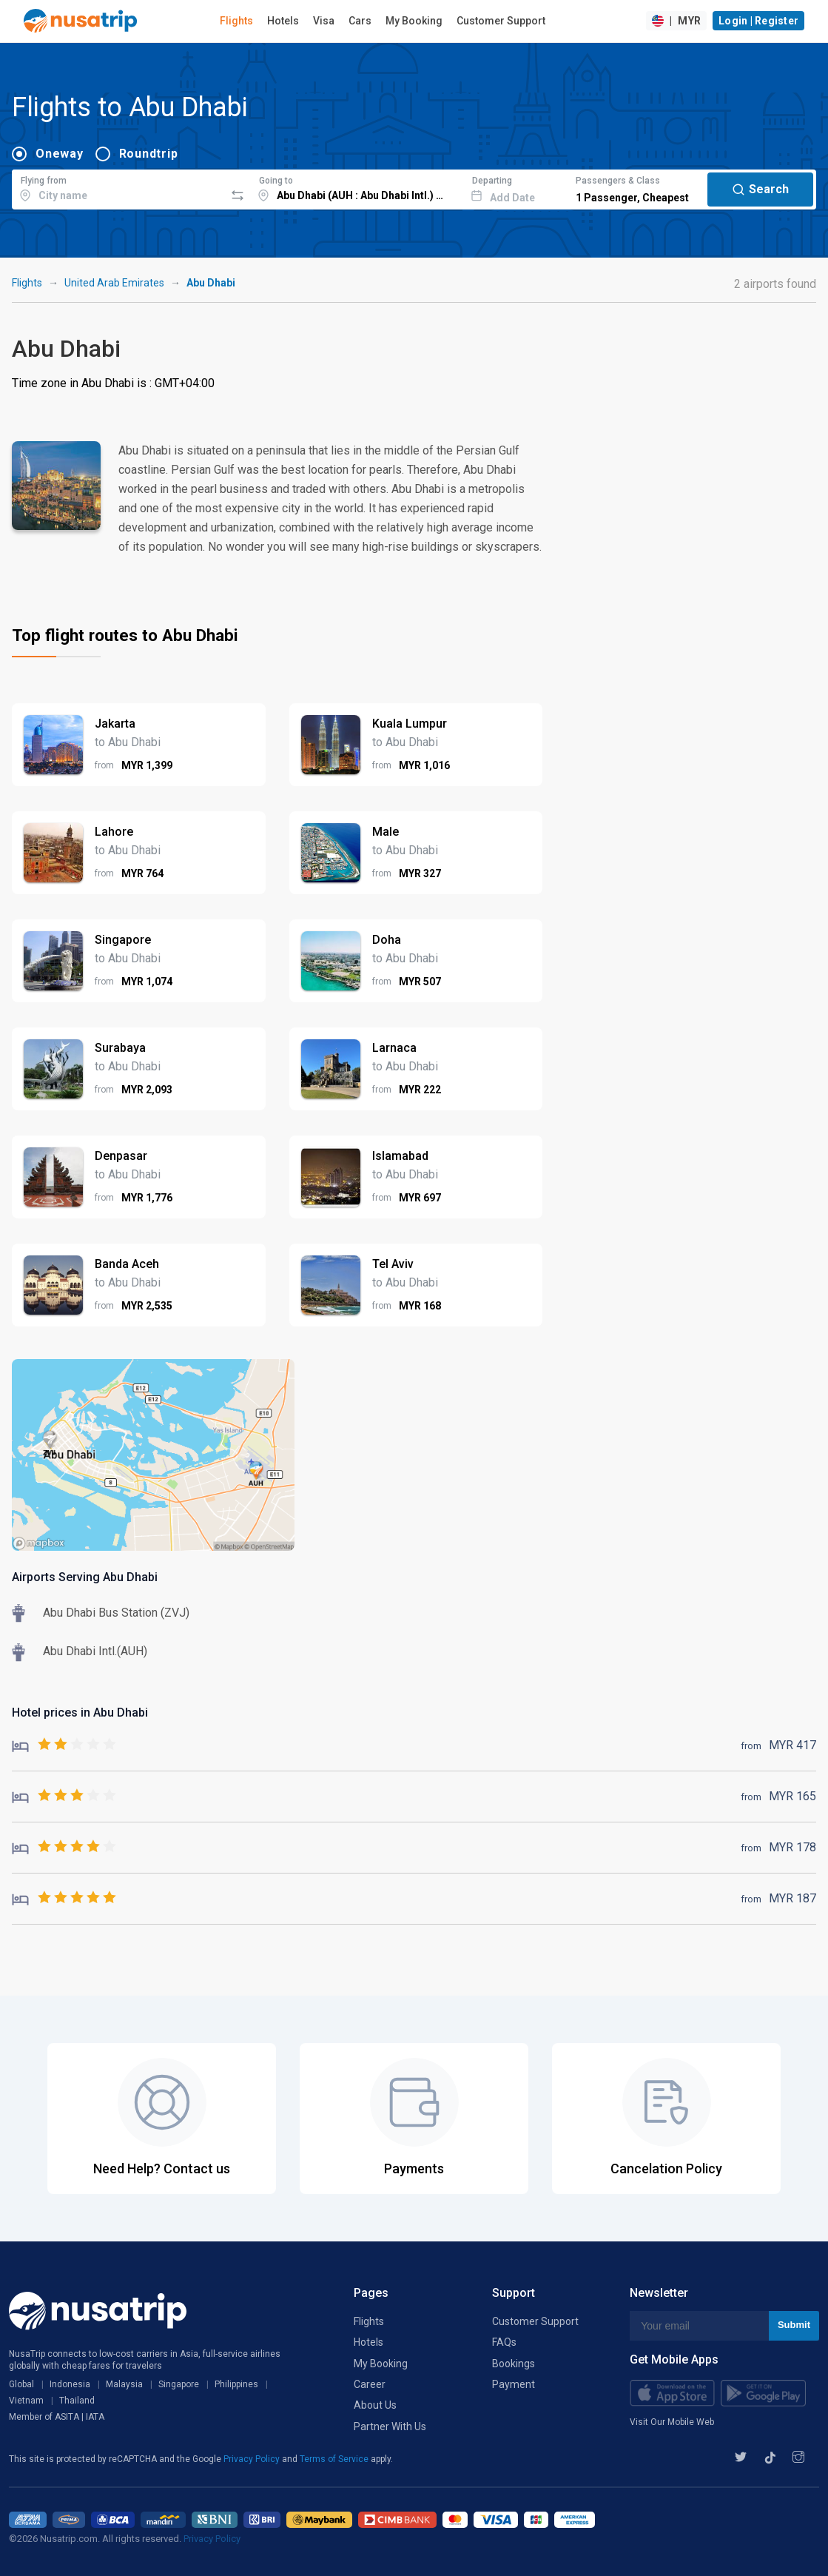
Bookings (513, 2363)
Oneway (60, 154)
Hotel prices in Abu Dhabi (80, 1712)
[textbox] (118, 187)
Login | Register (758, 21)
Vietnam (26, 2400)
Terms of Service (335, 2459)
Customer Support (501, 21)
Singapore (178, 2384)
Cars (360, 21)
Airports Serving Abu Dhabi (85, 1577)
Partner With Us (390, 2426)
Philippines (236, 2384)
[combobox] (118, 187)
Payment (513, 2384)
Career (370, 2384)
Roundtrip (148, 154)
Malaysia (124, 2384)
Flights (236, 21)
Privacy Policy (252, 2459)
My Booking (414, 21)
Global (21, 2384)
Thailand (77, 2400)
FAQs (504, 2342)
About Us (375, 2405)
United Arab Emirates (114, 283)
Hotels (283, 21)
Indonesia (70, 2384)
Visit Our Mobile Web (672, 2422)
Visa (323, 21)
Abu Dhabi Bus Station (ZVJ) (116, 1613)
